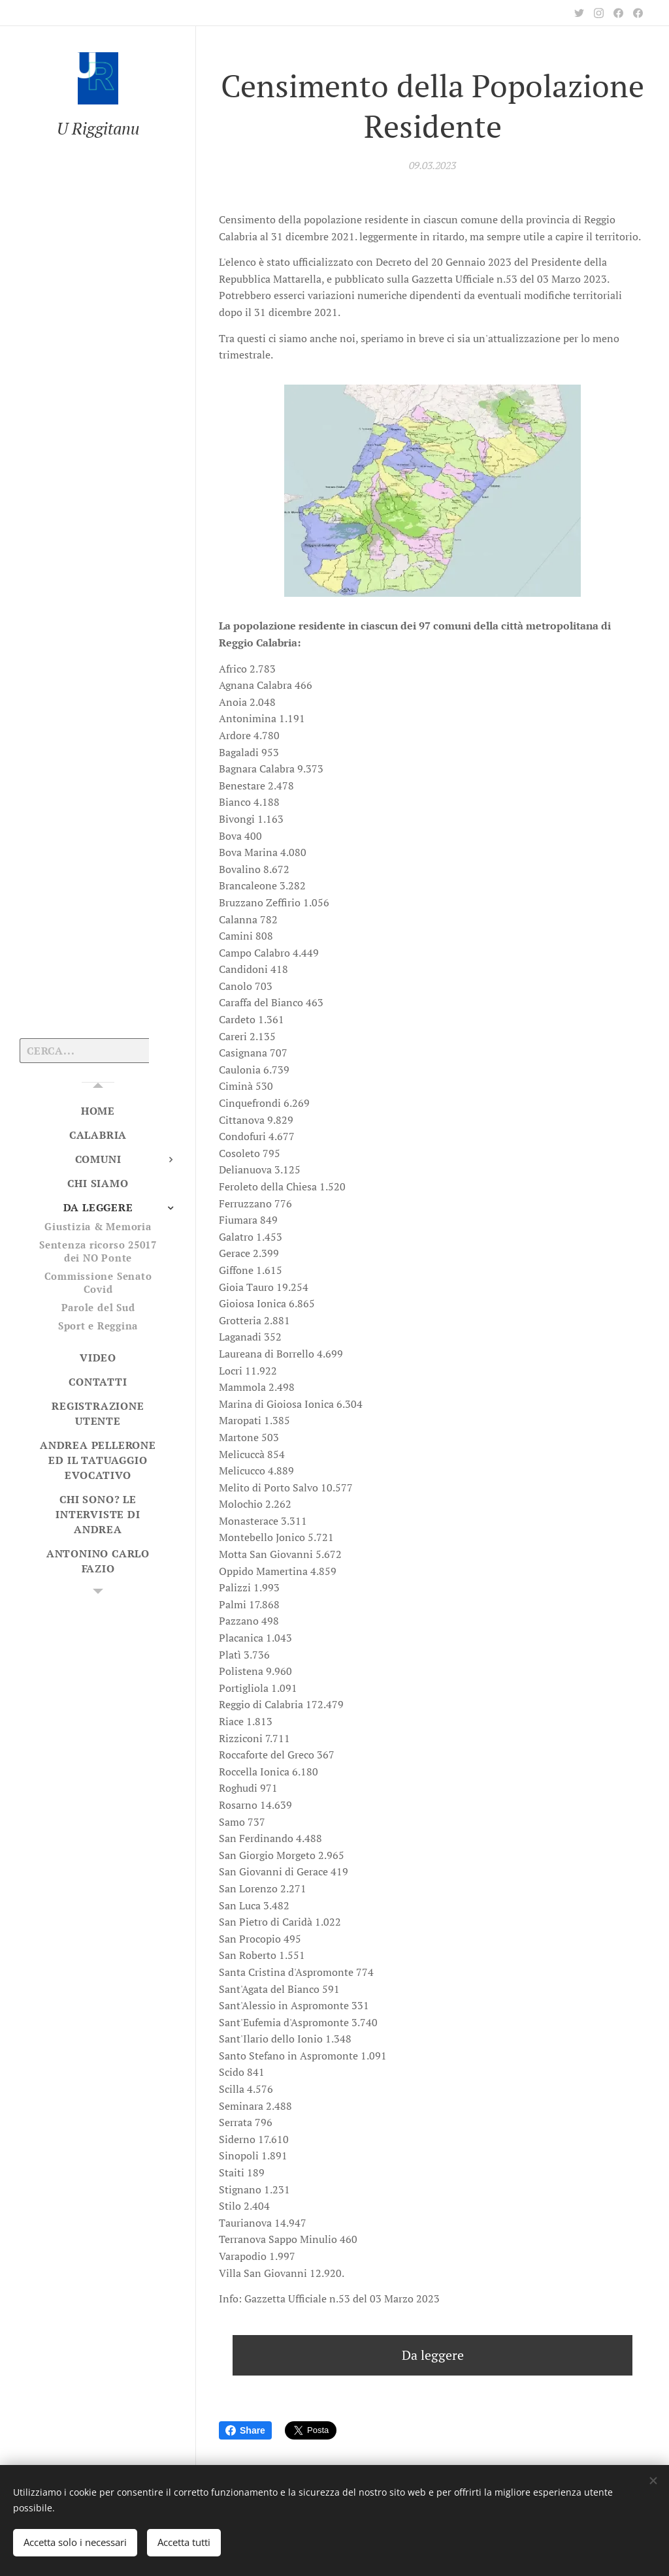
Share (245, 2430)
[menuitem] (98, 1111)
